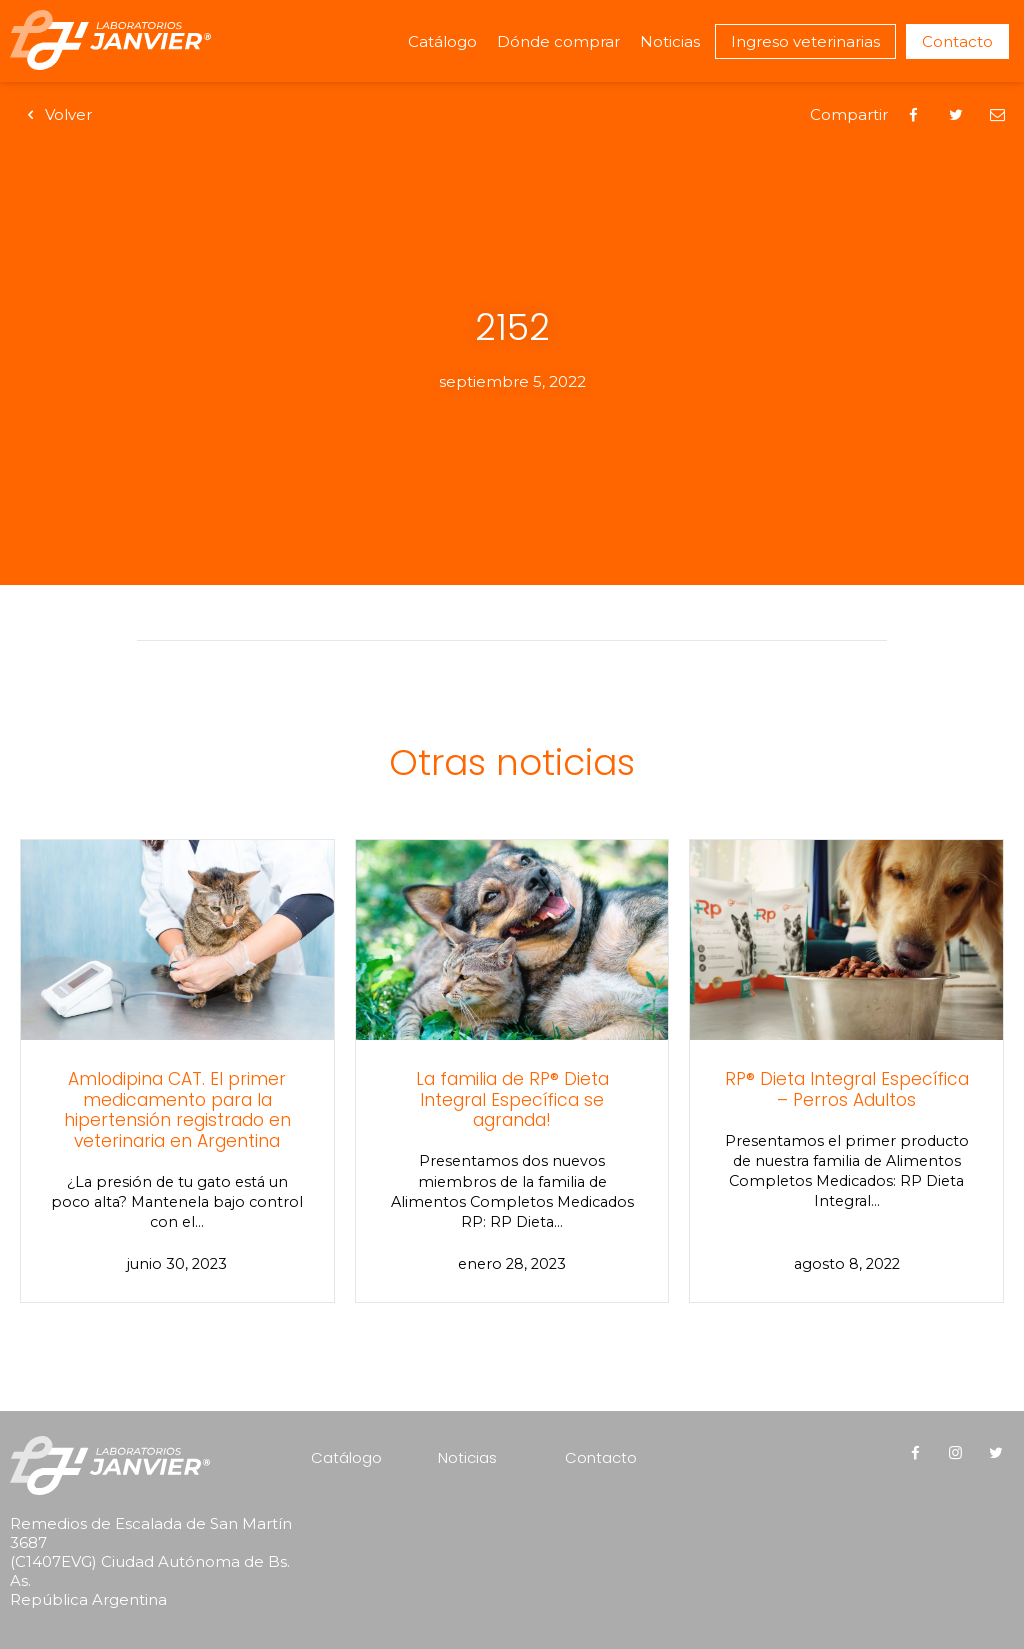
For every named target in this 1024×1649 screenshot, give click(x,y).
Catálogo (442, 41)
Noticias (670, 41)
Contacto (957, 41)
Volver (56, 114)
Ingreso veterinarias (805, 41)
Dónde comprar (558, 41)
